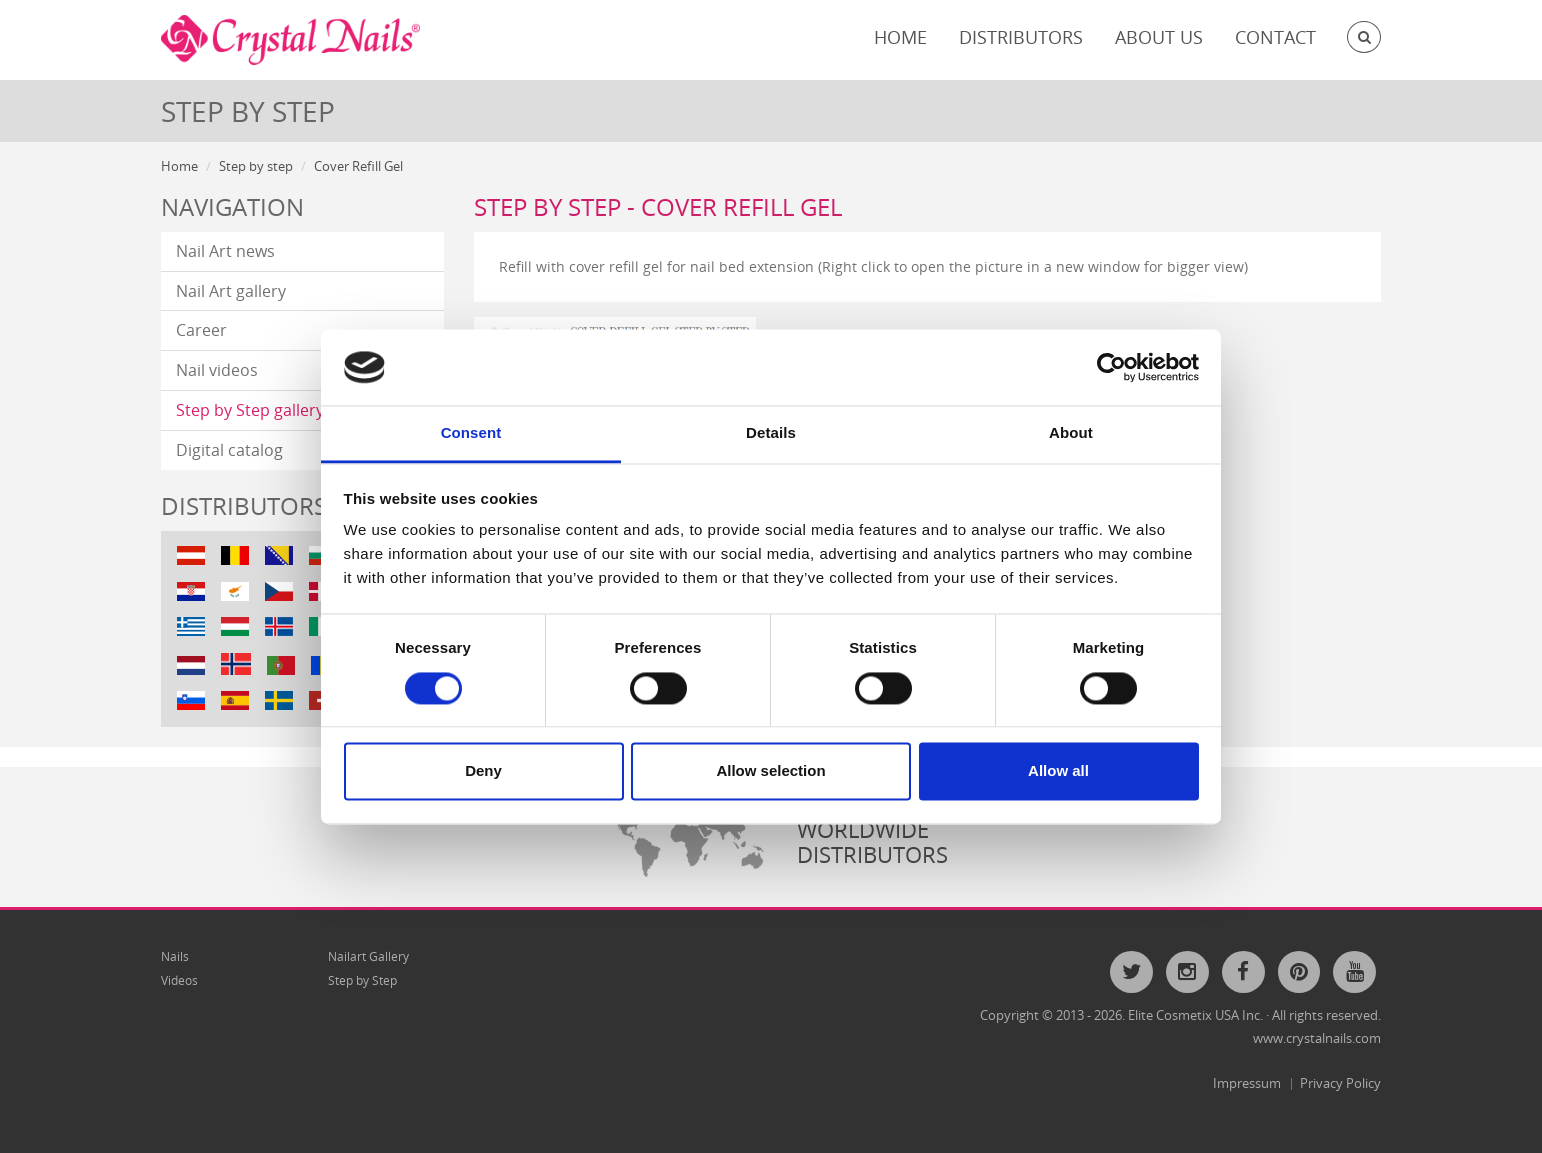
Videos (179, 980)
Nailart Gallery (368, 956)
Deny (483, 771)
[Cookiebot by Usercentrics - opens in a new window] (1111, 367)
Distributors (1021, 37)
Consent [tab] (471, 433)
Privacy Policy (1340, 1083)
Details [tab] (771, 433)
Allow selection (770, 771)
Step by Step (362, 980)
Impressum (1247, 1083)
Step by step (256, 166)
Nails (175, 956)
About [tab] (1071, 433)
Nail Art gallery (231, 291)
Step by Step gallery (250, 410)
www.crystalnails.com (1317, 1038)
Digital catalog (229, 450)
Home (900, 37)
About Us (1159, 37)
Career (201, 330)
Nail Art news (225, 251)
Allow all (1058, 771)
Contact (1275, 37)
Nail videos (217, 370)
